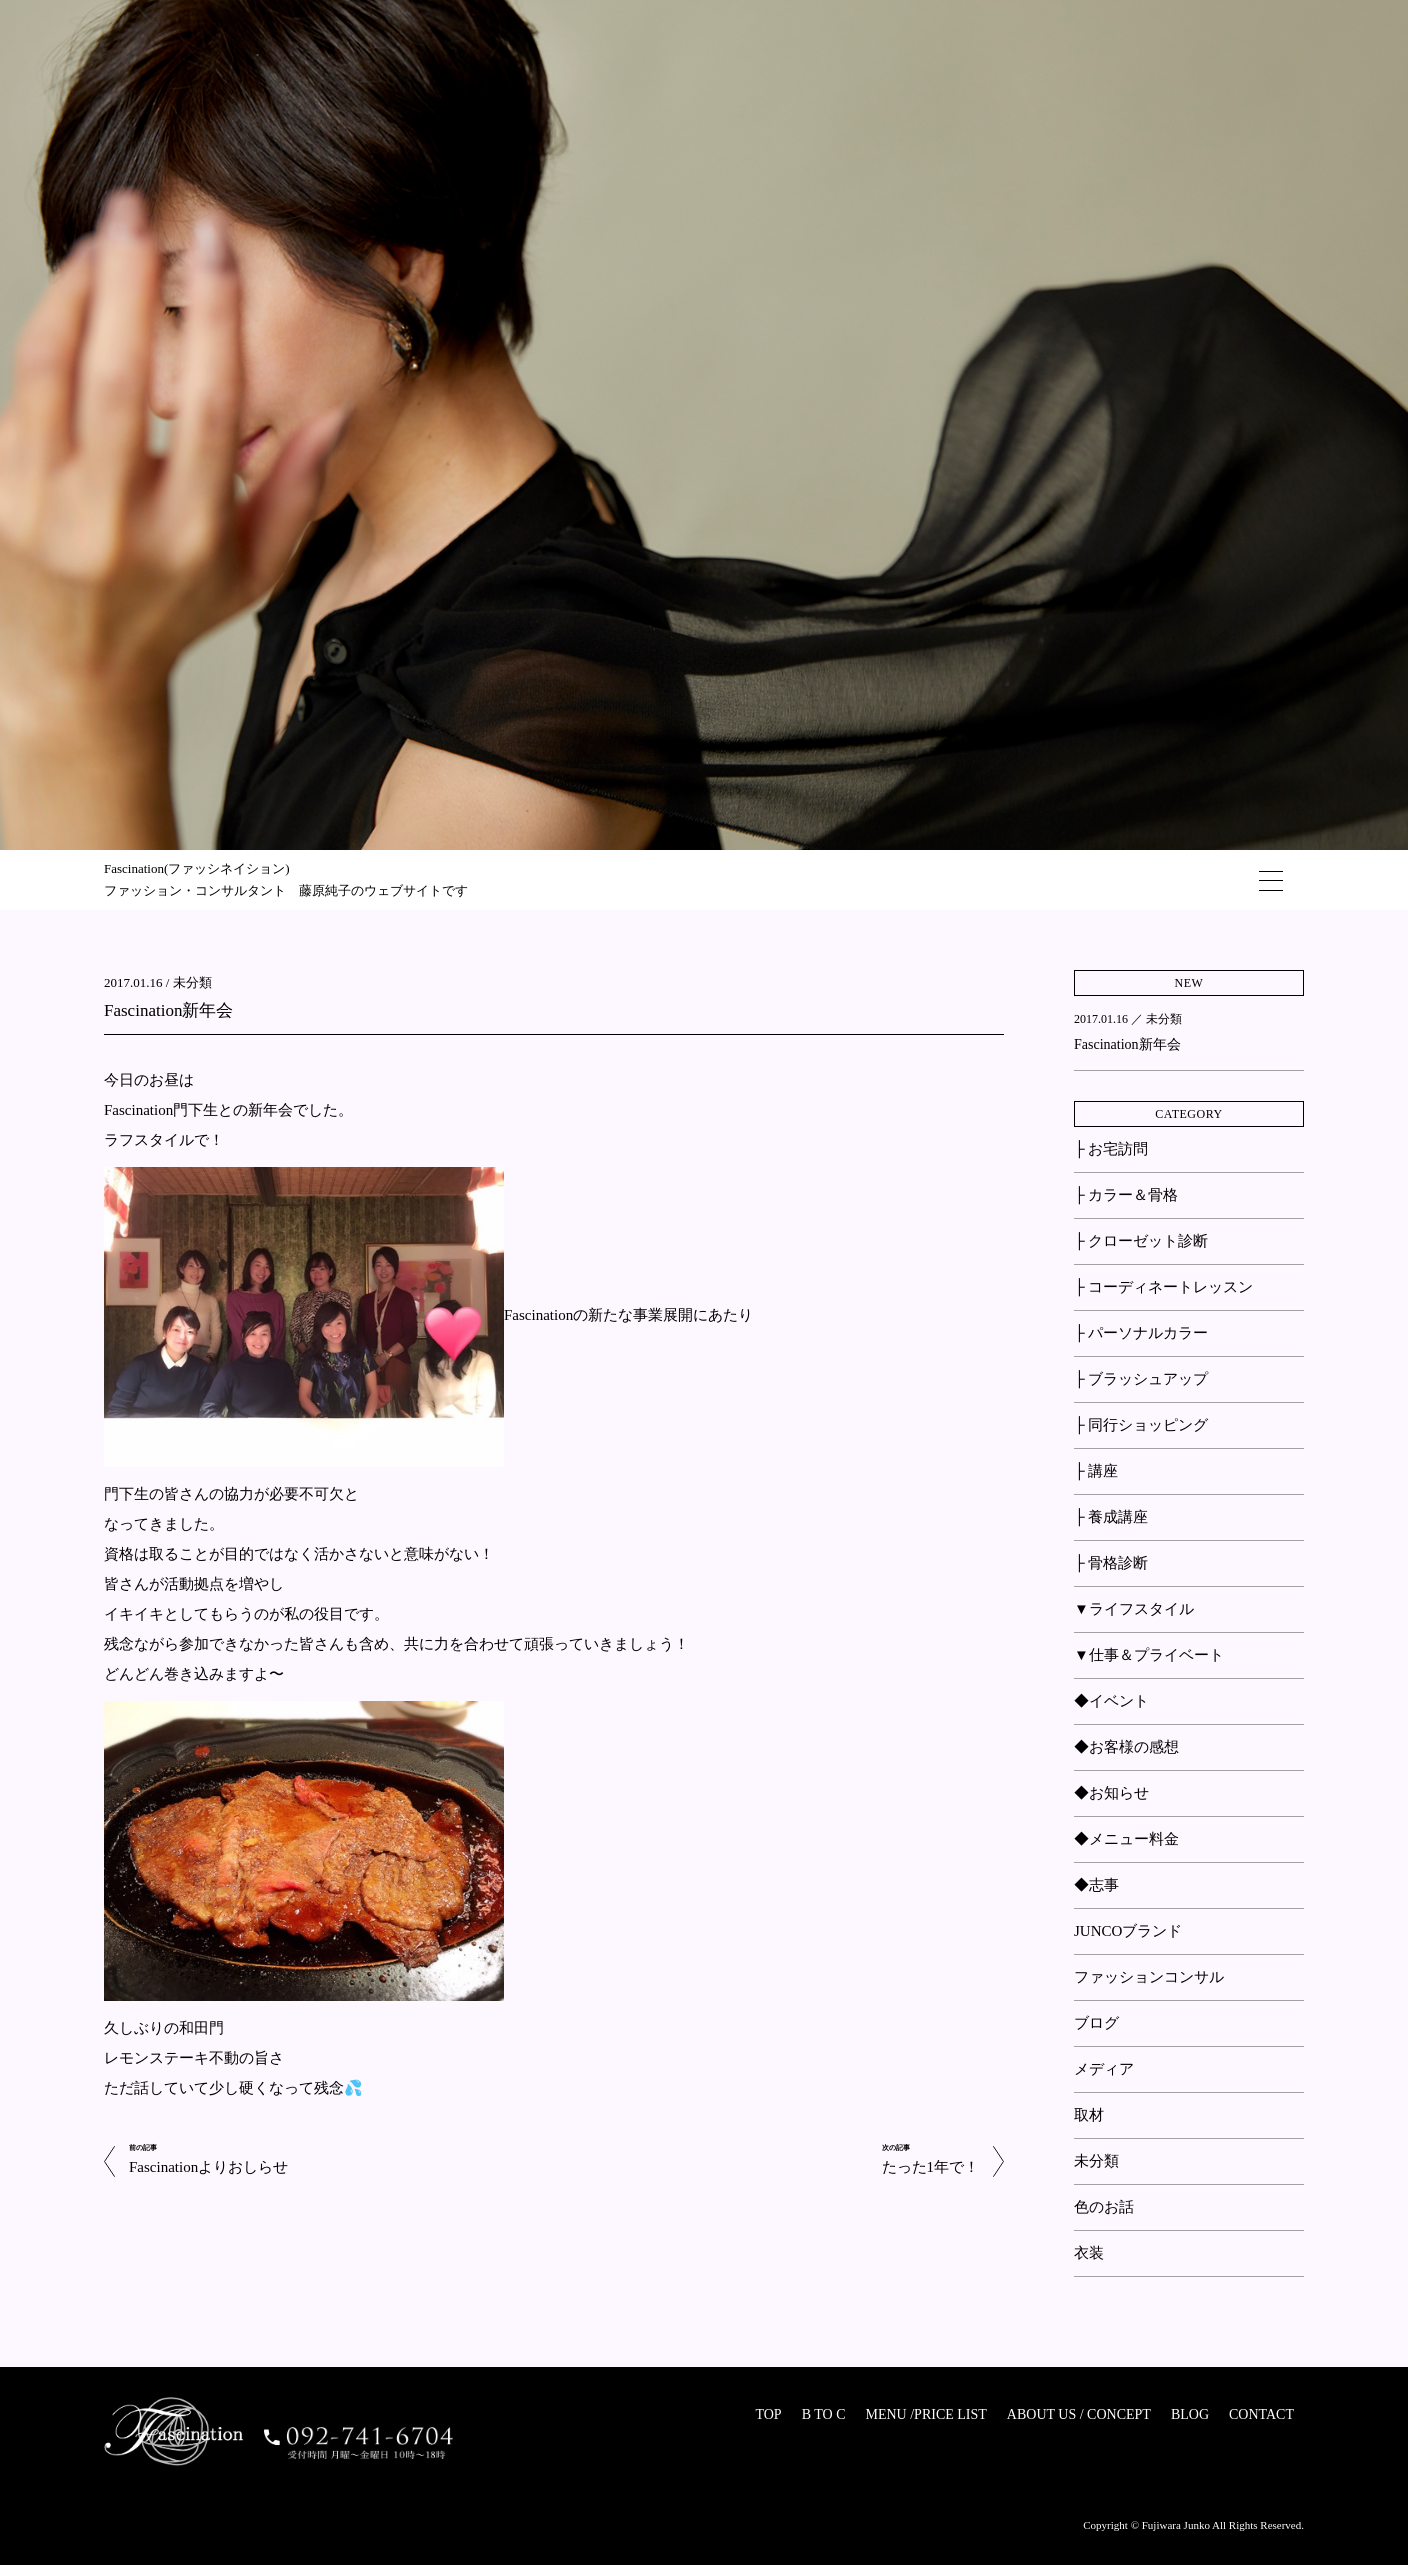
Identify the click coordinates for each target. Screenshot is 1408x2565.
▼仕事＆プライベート (1149, 1655)
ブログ (1096, 2023)
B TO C (824, 2414)
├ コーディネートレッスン (1163, 1287)
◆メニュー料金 (1126, 1839)
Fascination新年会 (168, 1010)
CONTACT (1261, 2414)
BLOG (1190, 2414)
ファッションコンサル (1149, 1977)
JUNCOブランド (1128, 1931)
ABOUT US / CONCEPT (1079, 2414)
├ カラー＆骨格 (1126, 1195)
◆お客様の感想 (1126, 1747)
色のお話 (1104, 2207)
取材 (1089, 2115)
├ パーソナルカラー (1141, 1333)
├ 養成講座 (1111, 1517)
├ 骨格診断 (1111, 1563)
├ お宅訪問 (1111, 1149)
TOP (768, 2414)
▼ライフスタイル (1134, 1609)
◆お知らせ (1111, 1793)
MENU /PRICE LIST (925, 2414)
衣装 (1089, 2253)
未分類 (192, 982)
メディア (1104, 2069)
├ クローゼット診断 (1141, 1241)
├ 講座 (1096, 1471)
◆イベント (1111, 1701)
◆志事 (1096, 1885)
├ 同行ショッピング (1141, 1425)
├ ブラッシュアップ (1141, 1379)
